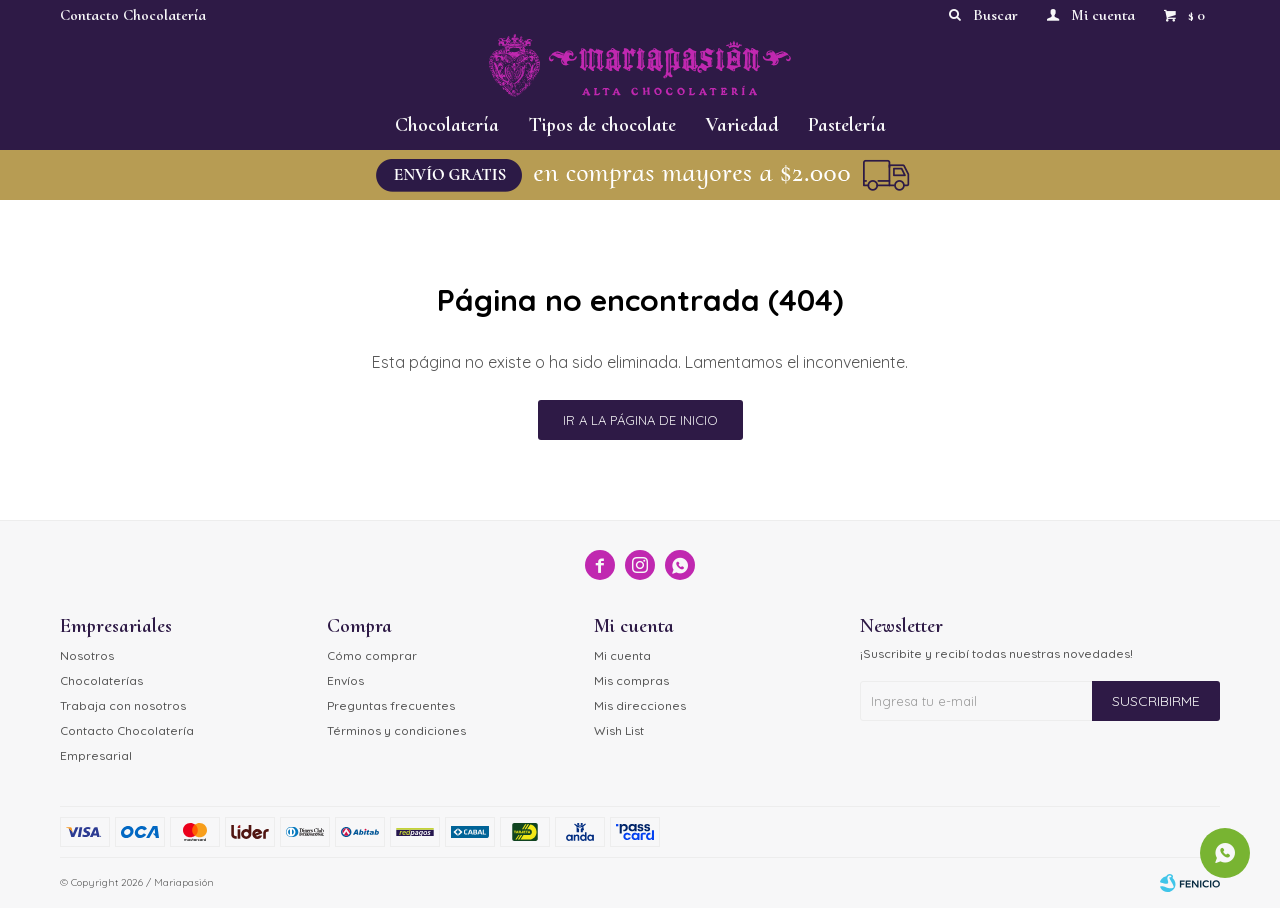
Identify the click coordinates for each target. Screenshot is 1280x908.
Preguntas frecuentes (391, 705)
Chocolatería (447, 125)
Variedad (742, 125)
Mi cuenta (622, 655)
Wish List (619, 730)
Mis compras (631, 680)
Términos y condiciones (396, 730)
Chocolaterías (101, 680)
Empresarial (96, 755)
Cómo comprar (372, 655)
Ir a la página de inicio (640, 420)
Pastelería (847, 125)
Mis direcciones (640, 705)
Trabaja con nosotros (123, 705)
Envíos (345, 680)
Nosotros (87, 655)
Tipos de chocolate (602, 125)
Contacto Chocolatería (133, 15)
